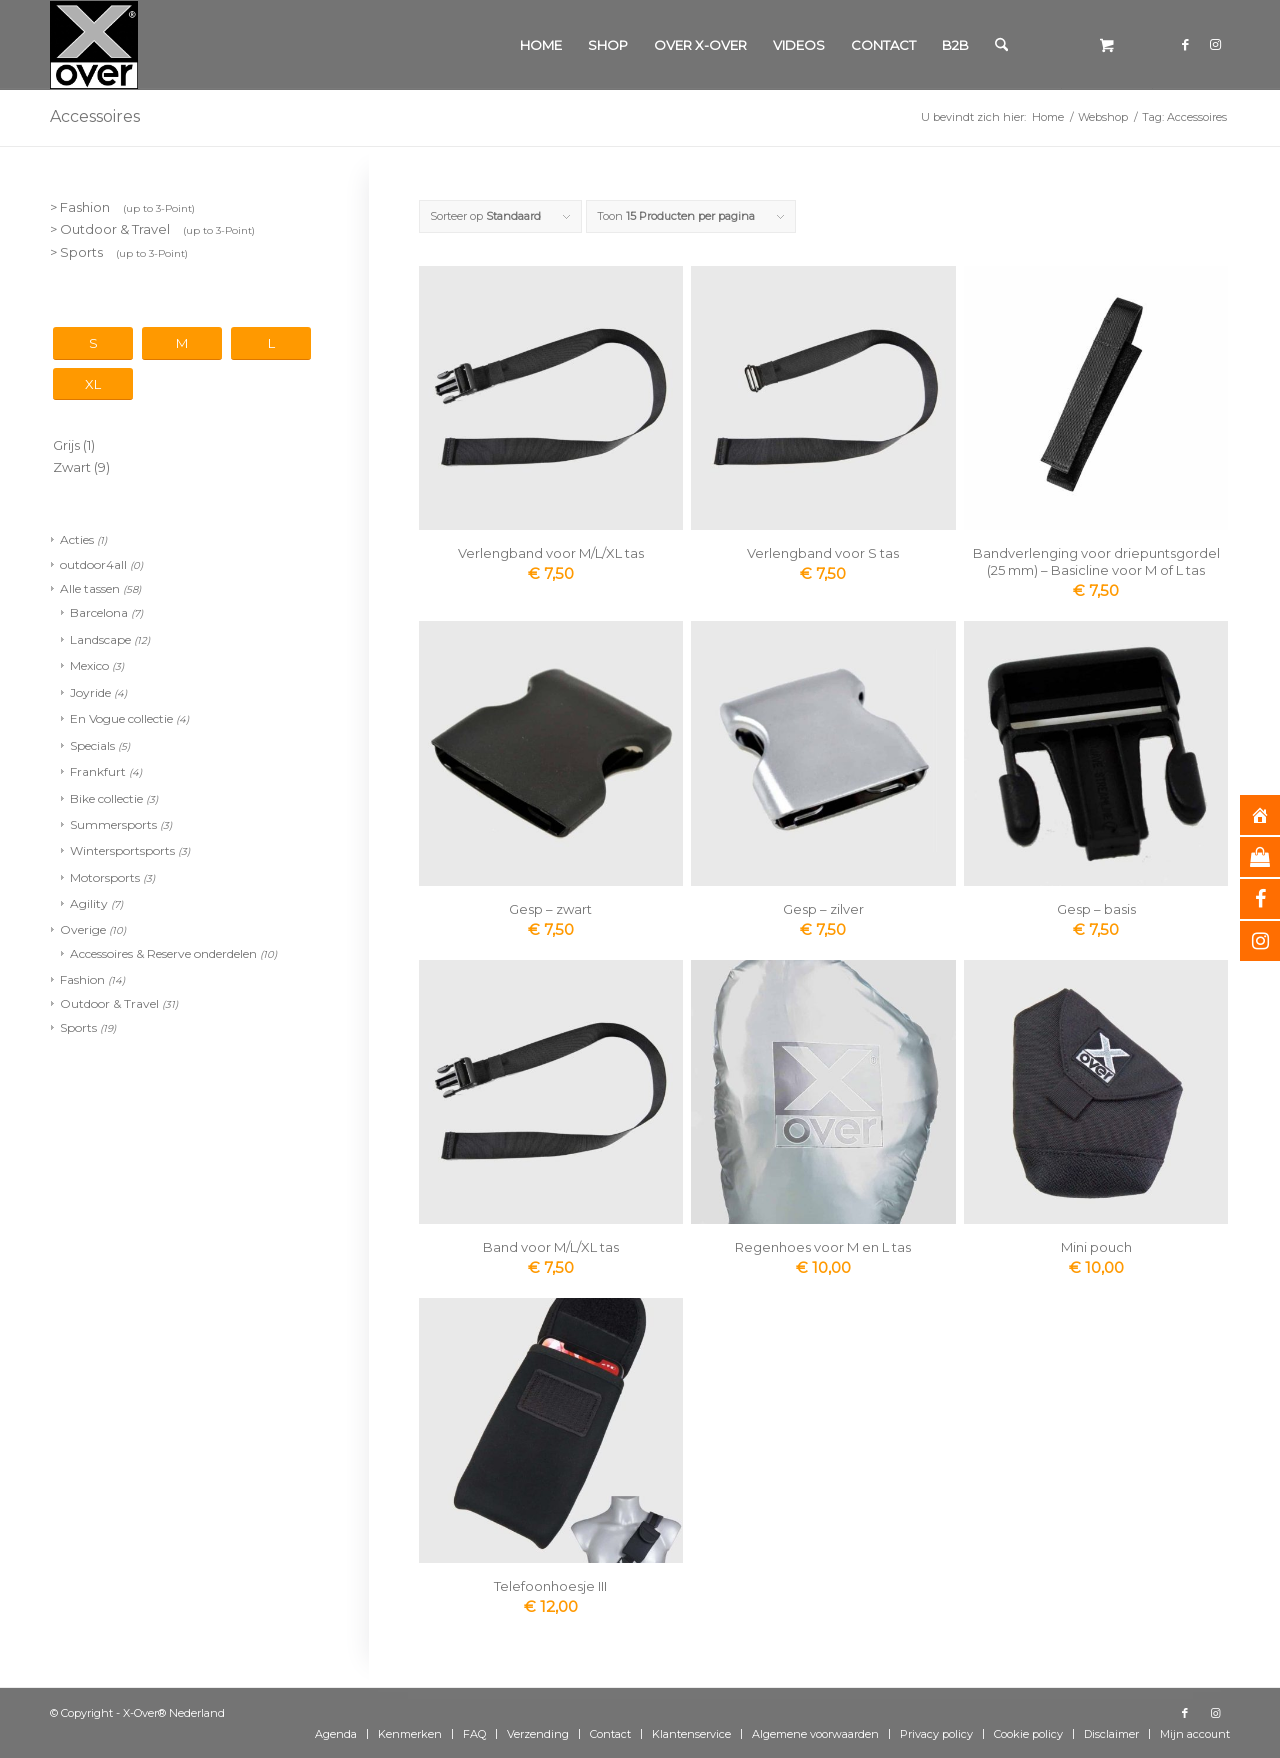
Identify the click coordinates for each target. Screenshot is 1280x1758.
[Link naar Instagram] (1215, 44)
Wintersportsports (122, 850)
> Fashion (122, 207)
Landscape (100, 639)
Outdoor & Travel (109, 1003)
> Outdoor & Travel (152, 229)
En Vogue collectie (121, 718)
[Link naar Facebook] (1185, 44)
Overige (83, 929)
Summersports (113, 824)
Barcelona (99, 612)
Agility (89, 903)
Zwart (72, 467)
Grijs (66, 445)
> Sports (119, 252)
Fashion (82, 979)
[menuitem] (541, 45)
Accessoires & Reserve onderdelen (163, 953)
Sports (78, 1027)
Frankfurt (98, 771)
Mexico (89, 665)
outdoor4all (93, 564)
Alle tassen (90, 588)
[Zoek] (1001, 45)
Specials (92, 745)
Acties (77, 539)
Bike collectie (106, 798)
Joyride (90, 692)
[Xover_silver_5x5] (94, 45)
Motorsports (105, 877)
